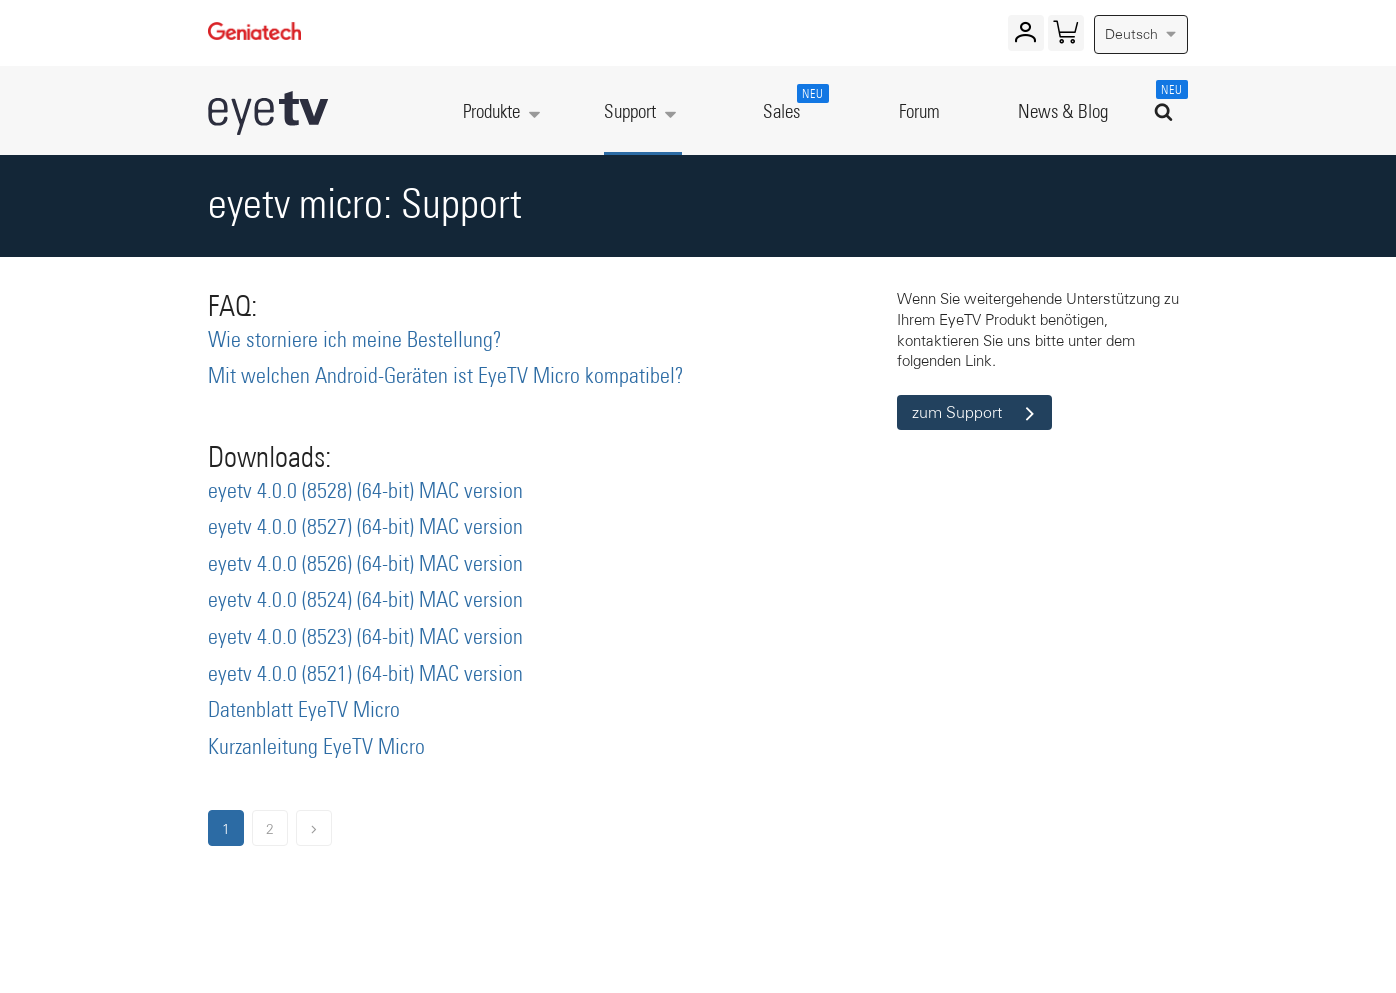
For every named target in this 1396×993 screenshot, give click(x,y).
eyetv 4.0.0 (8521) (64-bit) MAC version (365, 675)
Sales (792, 103)
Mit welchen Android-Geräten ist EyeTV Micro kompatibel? (446, 377)
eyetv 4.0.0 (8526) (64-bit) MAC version (365, 565)
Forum (919, 112)
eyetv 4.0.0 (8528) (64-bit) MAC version (365, 492)
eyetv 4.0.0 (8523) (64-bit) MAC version (365, 638)
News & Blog (1063, 112)
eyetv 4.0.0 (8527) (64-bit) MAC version (365, 528)
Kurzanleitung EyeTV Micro (316, 748)
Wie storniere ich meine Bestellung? (355, 341)
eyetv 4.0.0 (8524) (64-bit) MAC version (365, 601)
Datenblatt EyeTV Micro (304, 711)
